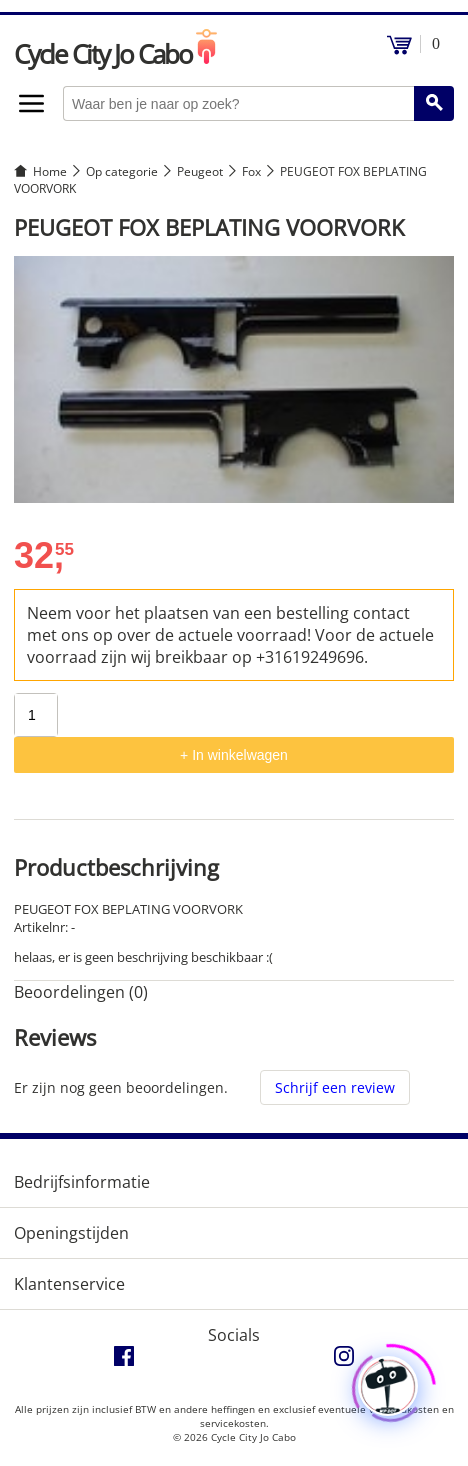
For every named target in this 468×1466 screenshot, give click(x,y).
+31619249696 (310, 657)
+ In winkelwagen (234, 755)
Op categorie (122, 171)
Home (50, 171)
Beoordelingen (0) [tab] (81, 992)
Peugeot (200, 171)
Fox (251, 171)
